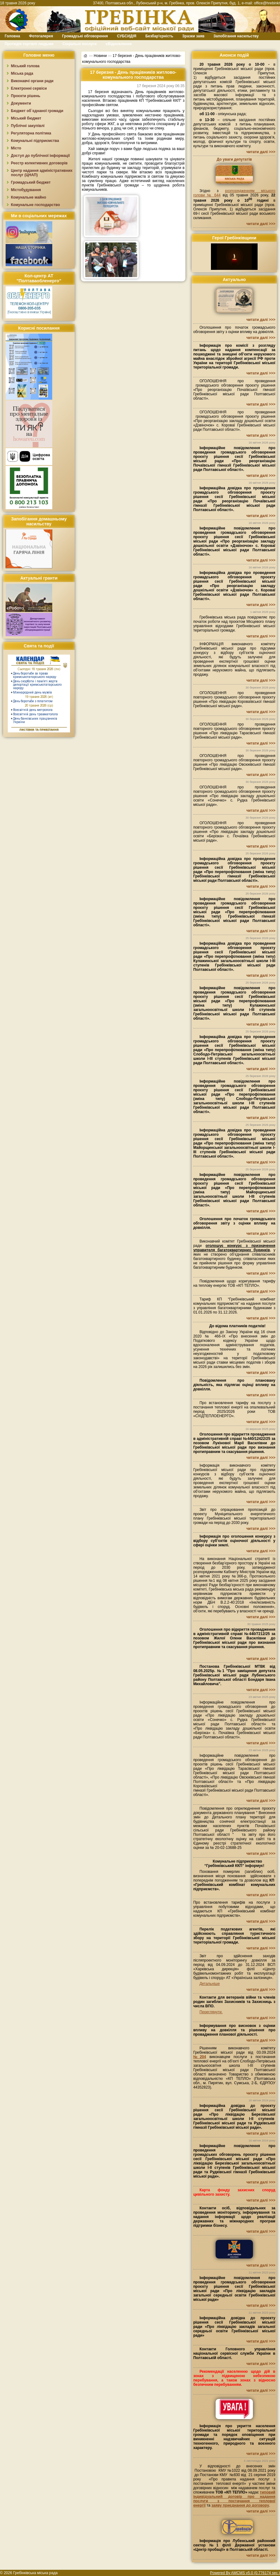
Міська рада (22, 73)
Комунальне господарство (35, 205)
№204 (199, 2057)
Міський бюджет (26, 118)
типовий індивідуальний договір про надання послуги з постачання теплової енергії (234, 2499)
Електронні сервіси (29, 88)
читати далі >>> (260, 152)
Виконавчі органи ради (32, 81)
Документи (21, 103)
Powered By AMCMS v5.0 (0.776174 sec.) (245, 2573)
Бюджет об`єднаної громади (37, 111)
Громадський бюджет (31, 182)
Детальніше (209, 1983)
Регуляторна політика (31, 133)
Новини (100, 55)
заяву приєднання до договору (240, 2505)
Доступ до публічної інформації (40, 155)
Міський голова (25, 66)
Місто (16, 148)
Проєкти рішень (25, 96)
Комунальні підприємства (35, 141)
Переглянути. (210, 2012)
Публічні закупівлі (27, 126)
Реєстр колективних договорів (39, 163)
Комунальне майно (28, 197)
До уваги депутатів (234, 159)
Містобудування (26, 190)
